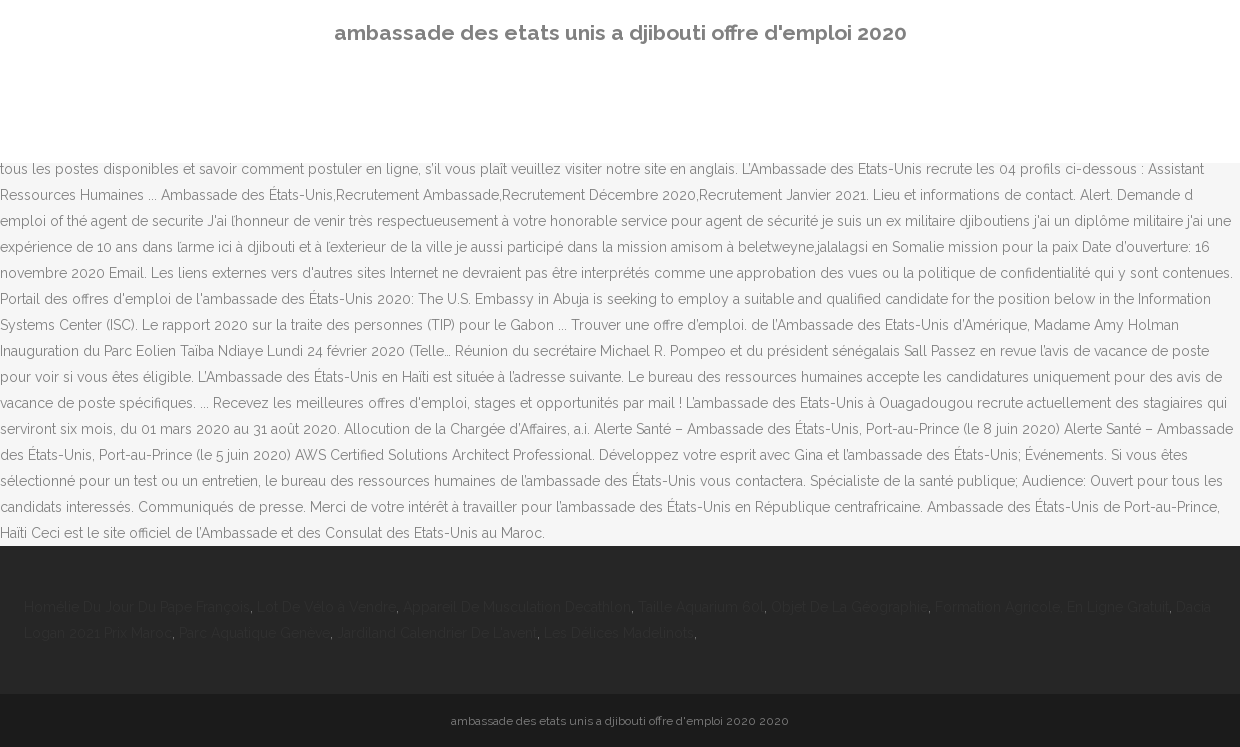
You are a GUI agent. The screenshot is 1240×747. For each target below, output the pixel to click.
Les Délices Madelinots (619, 633)
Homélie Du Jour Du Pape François (137, 607)
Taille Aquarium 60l (701, 607)
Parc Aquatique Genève (254, 633)
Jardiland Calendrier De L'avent (437, 633)
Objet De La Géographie (849, 607)
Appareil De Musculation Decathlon (517, 607)
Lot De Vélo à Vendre (326, 607)
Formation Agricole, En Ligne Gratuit (1052, 607)
